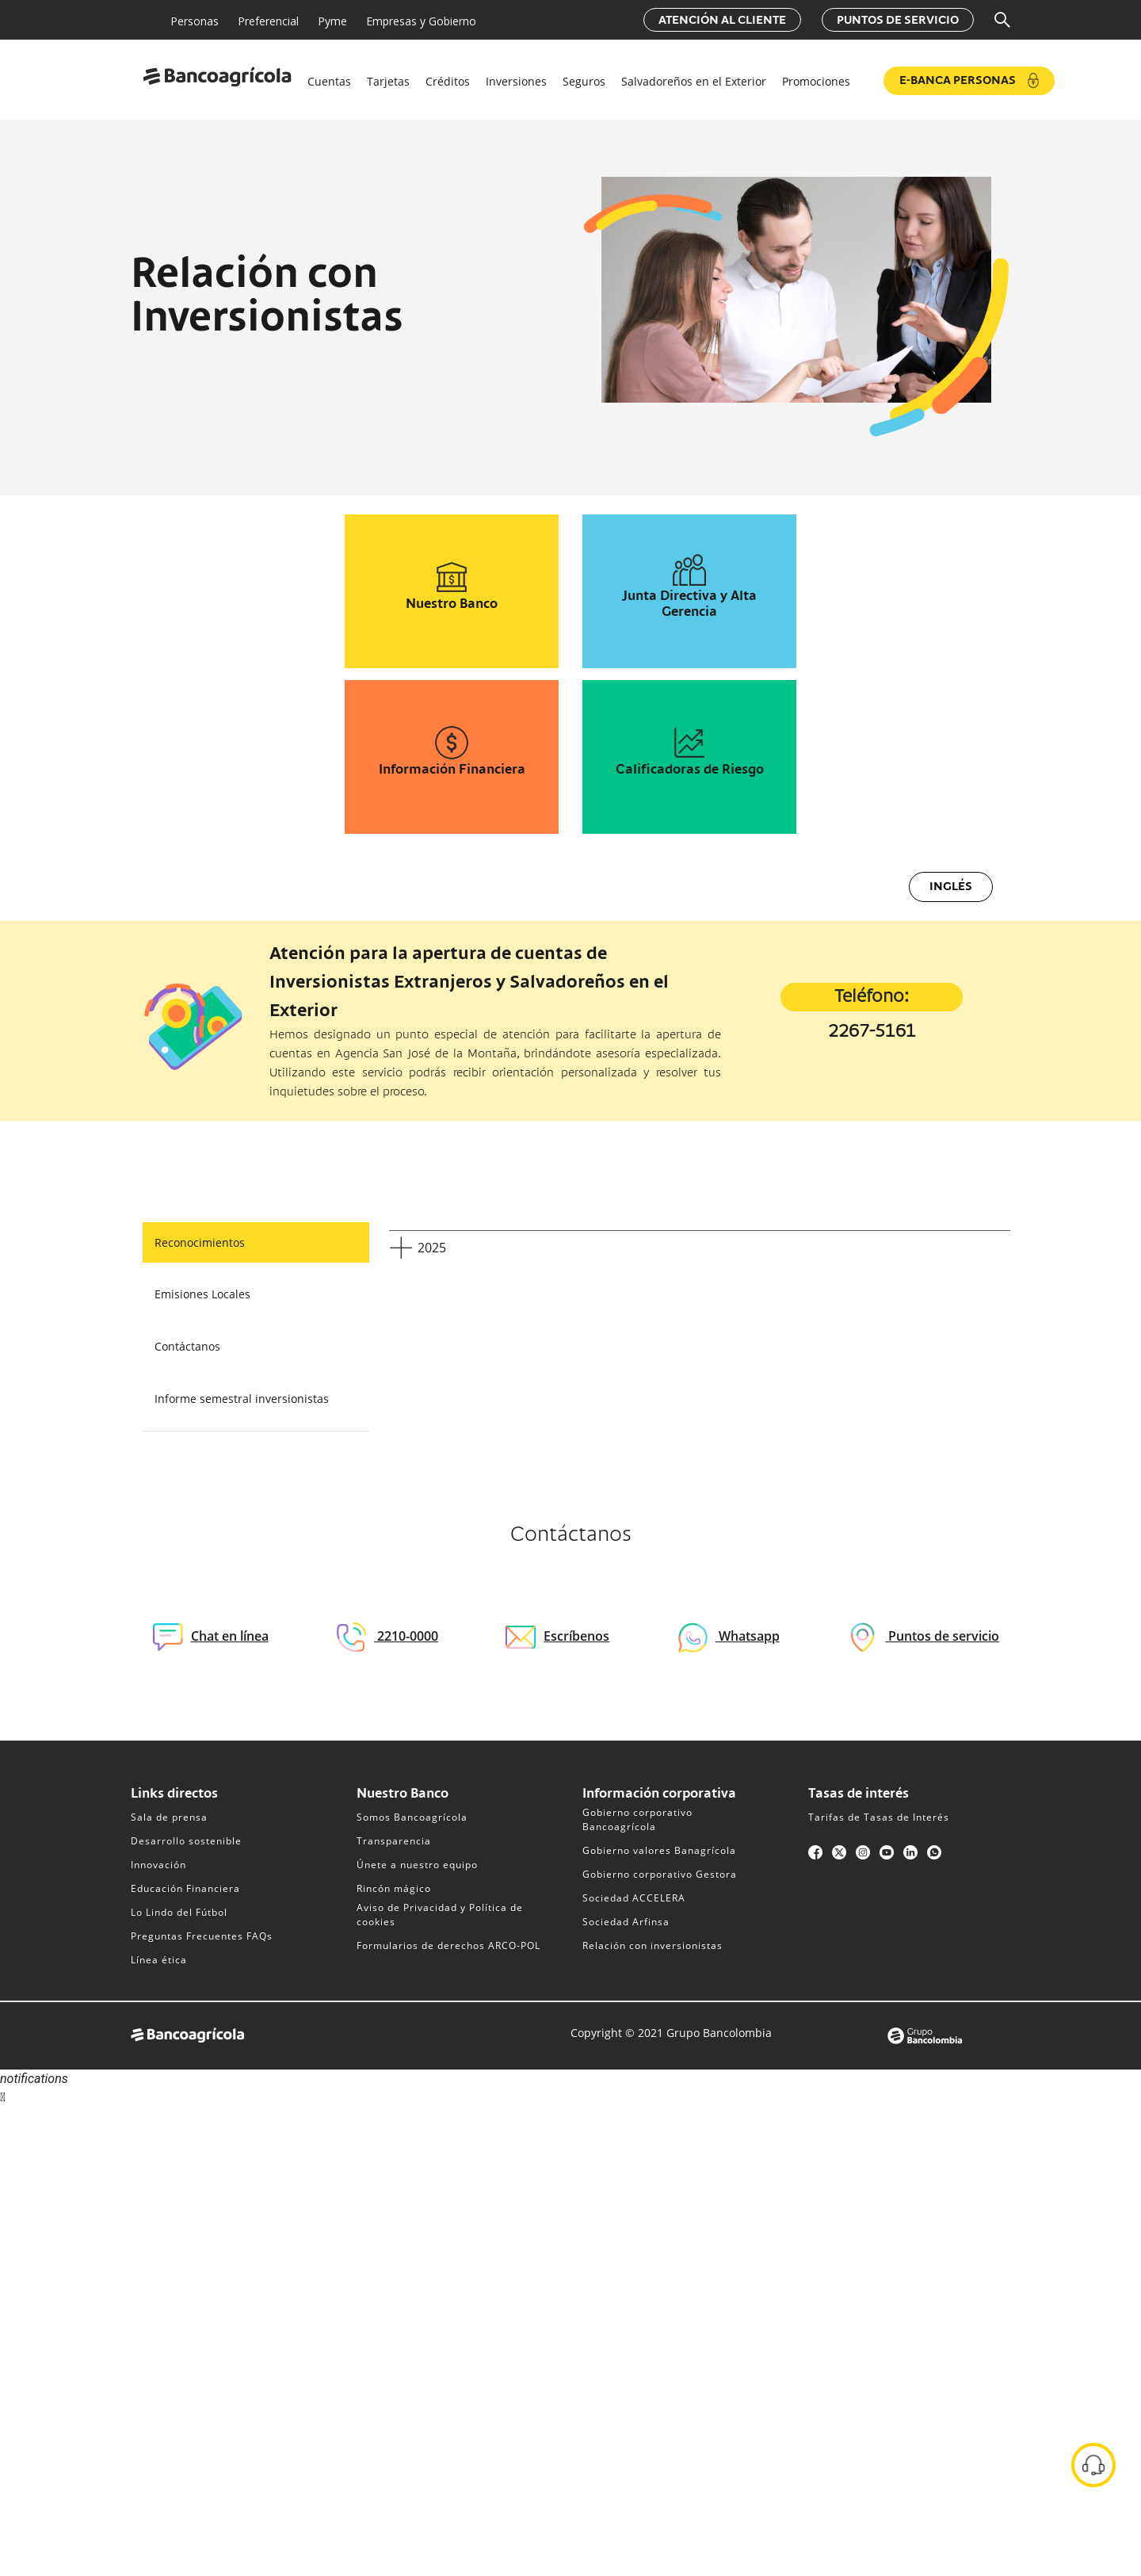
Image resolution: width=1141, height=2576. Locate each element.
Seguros (584, 81)
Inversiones (516, 81)
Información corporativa (659, 1794)
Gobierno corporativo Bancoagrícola (637, 1819)
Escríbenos (557, 1636)
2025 (432, 1247)
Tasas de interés (858, 1794)
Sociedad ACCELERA (633, 1898)
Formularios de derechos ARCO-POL (448, 1945)
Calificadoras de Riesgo (690, 770)
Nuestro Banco (452, 605)
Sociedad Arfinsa (626, 1921)
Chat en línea (211, 1637)
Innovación (158, 1864)
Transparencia (394, 1841)
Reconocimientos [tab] (200, 1242)
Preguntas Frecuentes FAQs (202, 1936)
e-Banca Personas (969, 80)
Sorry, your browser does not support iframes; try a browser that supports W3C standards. (119, 2165)
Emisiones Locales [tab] (202, 1293)
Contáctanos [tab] (187, 1346)
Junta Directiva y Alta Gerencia (689, 605)
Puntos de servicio (898, 20)
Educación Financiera (185, 1888)
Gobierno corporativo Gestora (659, 1874)
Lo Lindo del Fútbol (179, 1912)
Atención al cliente (722, 20)
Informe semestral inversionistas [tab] (242, 1398)
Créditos (447, 81)
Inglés (950, 887)
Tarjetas (388, 81)
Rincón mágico (394, 1888)
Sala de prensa (169, 1817)
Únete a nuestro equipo (417, 1864)
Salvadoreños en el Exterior (693, 81)
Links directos (174, 1794)
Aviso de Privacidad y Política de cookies (440, 1914)
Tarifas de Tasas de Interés (878, 1817)
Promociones (816, 81)
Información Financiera (452, 770)
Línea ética (159, 1959)
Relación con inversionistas (652, 1945)
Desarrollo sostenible (186, 1841)
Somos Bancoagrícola (412, 1817)
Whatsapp (748, 1636)
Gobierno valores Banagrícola (659, 1850)
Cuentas (329, 81)
